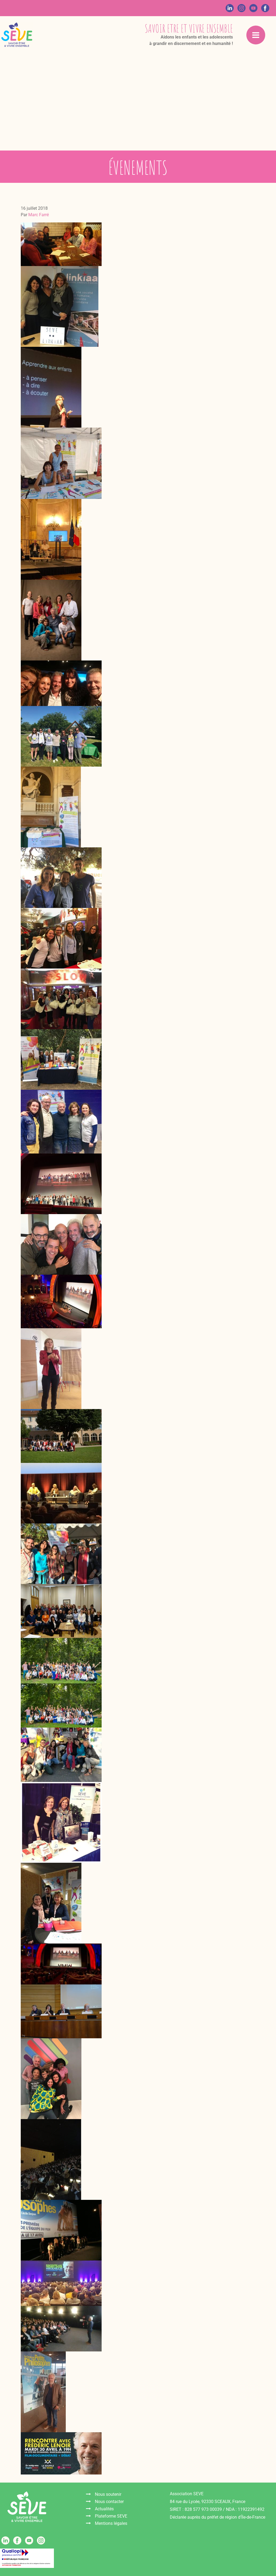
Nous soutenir (108, 2494)
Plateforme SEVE (111, 2516)
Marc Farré (38, 214)
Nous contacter (109, 2501)
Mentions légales (111, 2523)
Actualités (104, 2508)
